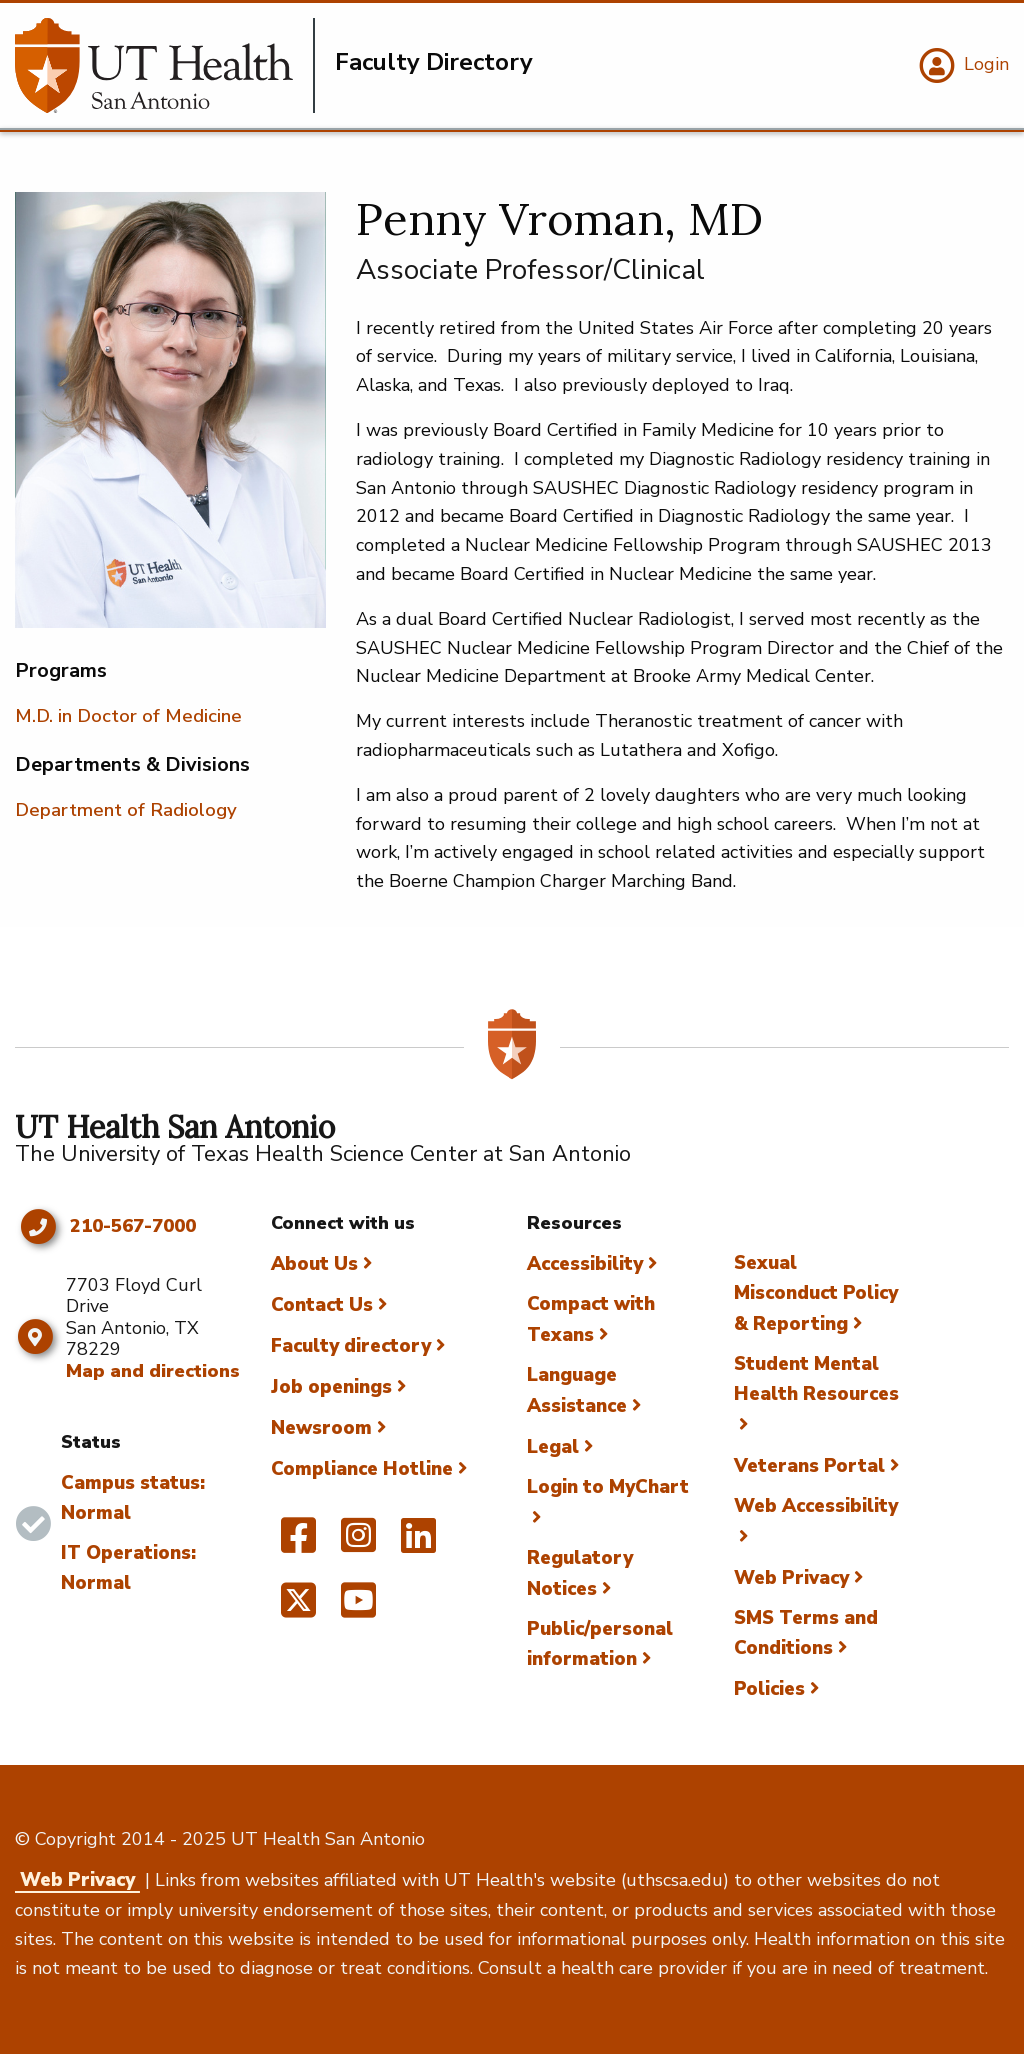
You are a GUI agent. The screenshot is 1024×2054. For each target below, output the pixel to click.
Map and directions (153, 1371)
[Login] (961, 66)
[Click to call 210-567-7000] (37, 1227)
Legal (553, 1447)
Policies (769, 1689)
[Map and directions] (35, 1337)
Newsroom (321, 1428)
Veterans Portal (809, 1466)
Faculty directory (351, 1346)
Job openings (331, 1387)
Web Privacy (791, 1578)
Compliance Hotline (362, 1469)
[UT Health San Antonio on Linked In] (418, 1544)
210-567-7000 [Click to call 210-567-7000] (133, 1227)
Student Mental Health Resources (816, 1379)
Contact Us (322, 1305)
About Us (314, 1264)
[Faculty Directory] (165, 65)
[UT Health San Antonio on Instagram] (358, 1544)
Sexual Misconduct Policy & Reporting (816, 1293)
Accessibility (585, 1264)
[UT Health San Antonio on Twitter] (298, 1609)
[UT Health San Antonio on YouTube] (358, 1609)
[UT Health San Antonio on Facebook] (298, 1544)
